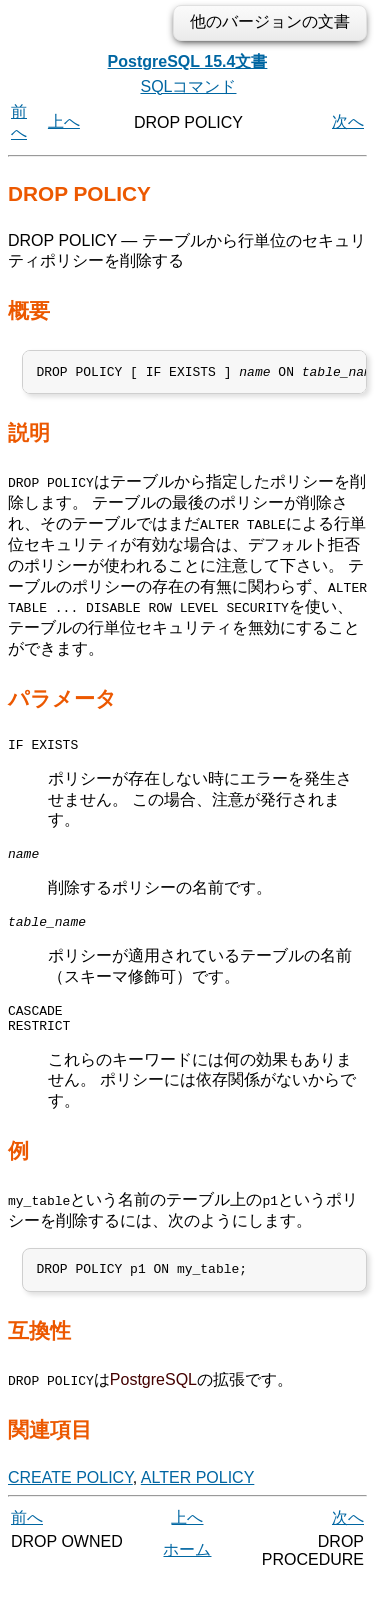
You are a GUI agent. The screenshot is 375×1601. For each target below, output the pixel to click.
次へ (348, 121)
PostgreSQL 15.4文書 (188, 61)
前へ (27, 1538)
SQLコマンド (188, 86)
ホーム (187, 1570)
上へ (64, 121)
